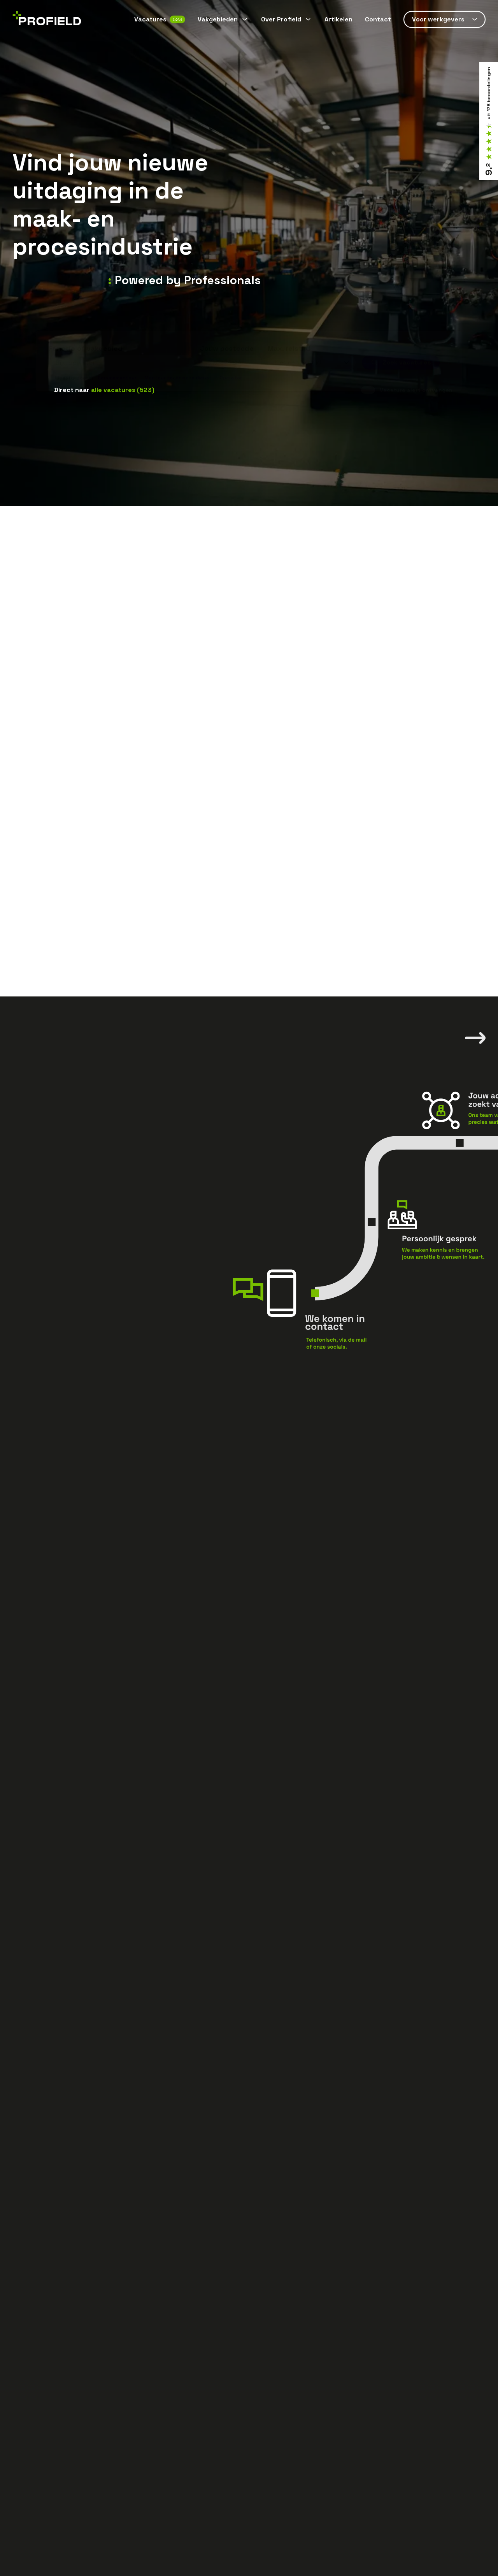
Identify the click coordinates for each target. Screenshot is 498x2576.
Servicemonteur (117, 365)
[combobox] (121, 350)
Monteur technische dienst (178, 365)
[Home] (46, 19)
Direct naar (104, 390)
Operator (230, 365)
